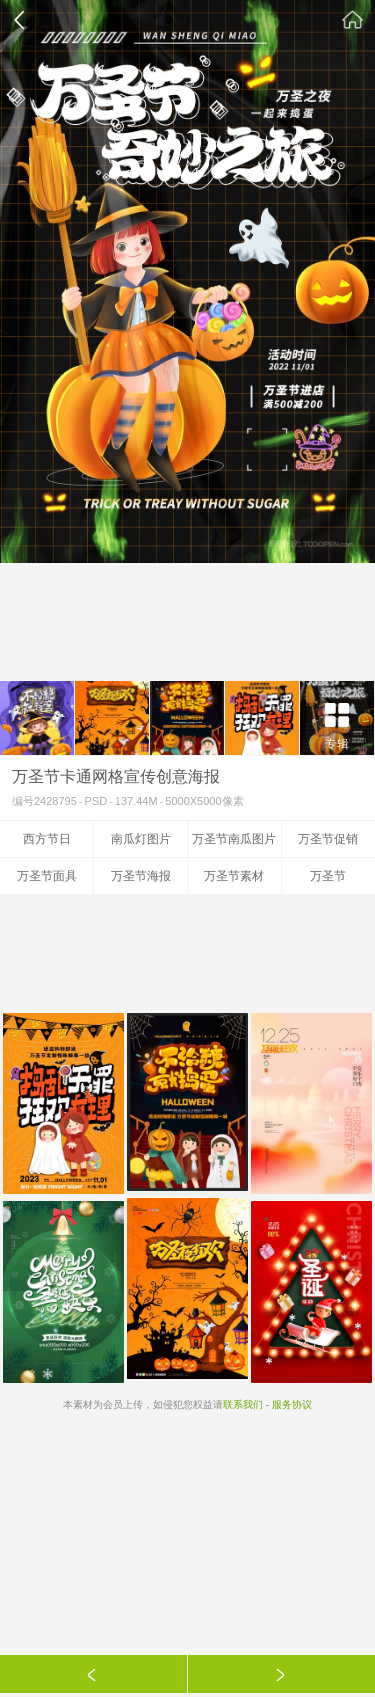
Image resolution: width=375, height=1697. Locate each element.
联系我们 (243, 1404)
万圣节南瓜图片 (234, 839)
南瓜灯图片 (141, 839)
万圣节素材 (234, 876)
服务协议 (292, 1404)
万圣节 (328, 876)
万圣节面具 (47, 876)
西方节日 (47, 839)
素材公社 (353, 20)
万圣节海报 (141, 876)
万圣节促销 (328, 839)
